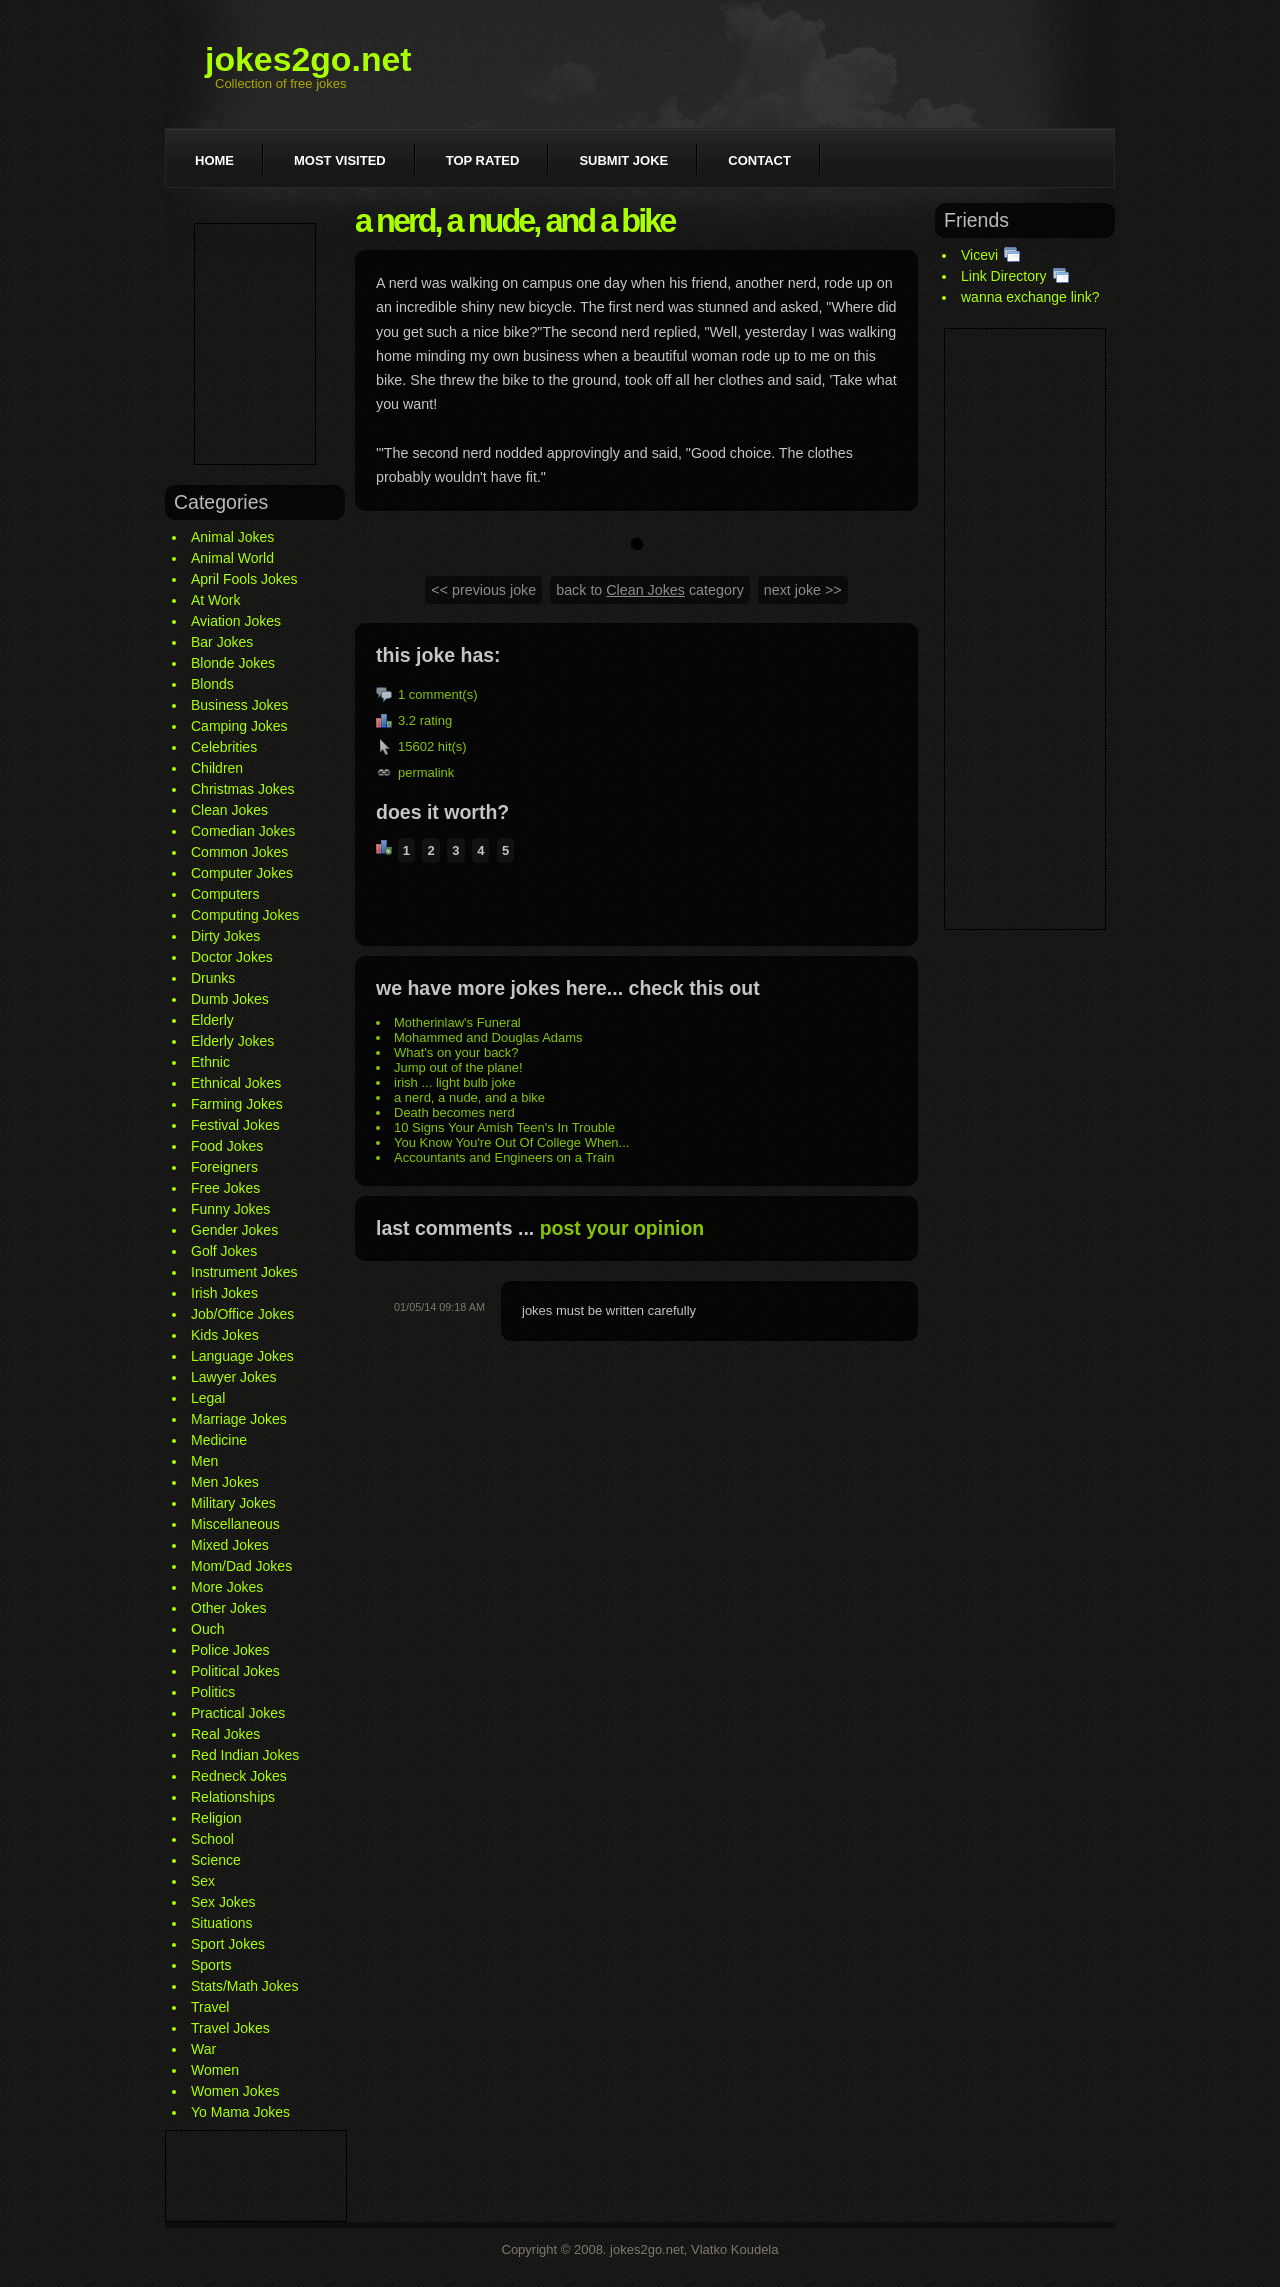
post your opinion (622, 1228)
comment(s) (443, 694)
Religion (216, 1818)
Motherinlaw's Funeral (457, 1022)
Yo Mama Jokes (240, 2112)
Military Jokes (233, 1503)
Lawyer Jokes (234, 1377)
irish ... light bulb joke (454, 1082)
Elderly (212, 1020)
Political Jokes (235, 1671)
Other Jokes (228, 1608)
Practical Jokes (238, 1713)
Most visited (340, 160)
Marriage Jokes (239, 1419)
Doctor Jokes (232, 957)
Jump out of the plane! (458, 1067)
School (212, 1839)
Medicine (219, 1440)
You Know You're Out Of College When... (511, 1142)
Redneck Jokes (239, 1776)
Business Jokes (239, 705)
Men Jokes (225, 1482)
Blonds (212, 684)
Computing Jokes (245, 915)
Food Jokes (227, 1146)
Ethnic (210, 1062)
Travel (210, 2007)
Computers (225, 894)
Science (216, 1860)
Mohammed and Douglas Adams (488, 1037)
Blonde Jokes (233, 663)
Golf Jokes (224, 1251)
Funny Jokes (230, 1209)
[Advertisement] (255, 344)
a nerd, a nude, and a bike (469, 1097)
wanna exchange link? (1030, 297)
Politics (213, 1692)
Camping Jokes (239, 726)
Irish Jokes (224, 1293)
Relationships (233, 1797)
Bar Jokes (222, 642)
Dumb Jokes (230, 999)
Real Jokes (225, 1734)
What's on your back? (456, 1052)
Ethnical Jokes (236, 1083)
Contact (759, 160)
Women (215, 2070)
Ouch (207, 1629)
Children (217, 768)
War (203, 2049)
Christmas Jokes (242, 789)
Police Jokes (230, 1650)
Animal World (232, 558)
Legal (208, 1398)
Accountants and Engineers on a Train (504, 1157)
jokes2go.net (308, 59)
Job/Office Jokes (242, 1314)
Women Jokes (235, 2091)
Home (214, 160)
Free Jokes (225, 1188)
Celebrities (224, 747)
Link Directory (1004, 276)
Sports (211, 1965)
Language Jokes (242, 1356)
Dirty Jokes (225, 936)
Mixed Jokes (230, 1545)
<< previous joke (483, 590)
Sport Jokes (228, 1944)
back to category (650, 590)
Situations (221, 1923)
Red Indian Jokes (245, 1755)
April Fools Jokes (244, 579)
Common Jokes (239, 852)
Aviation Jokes (236, 621)
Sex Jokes (223, 1902)
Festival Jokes (235, 1125)
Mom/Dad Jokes (241, 1566)
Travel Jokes (230, 2028)
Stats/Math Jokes (244, 1986)
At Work (216, 600)
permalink (426, 772)
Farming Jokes (237, 1104)
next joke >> (803, 590)
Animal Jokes (232, 537)
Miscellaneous (235, 1524)
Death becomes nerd (454, 1112)
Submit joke (623, 160)
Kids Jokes (225, 1335)
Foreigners (224, 1167)
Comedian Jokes (243, 831)
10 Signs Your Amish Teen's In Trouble (504, 1127)
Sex (203, 1881)
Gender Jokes (234, 1230)
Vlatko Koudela (734, 2249)
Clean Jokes (229, 810)
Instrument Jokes (244, 1272)
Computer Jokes (242, 873)
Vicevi (979, 255)
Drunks (213, 978)
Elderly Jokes (232, 1041)
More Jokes (227, 1587)
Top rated (483, 160)
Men (204, 1461)
